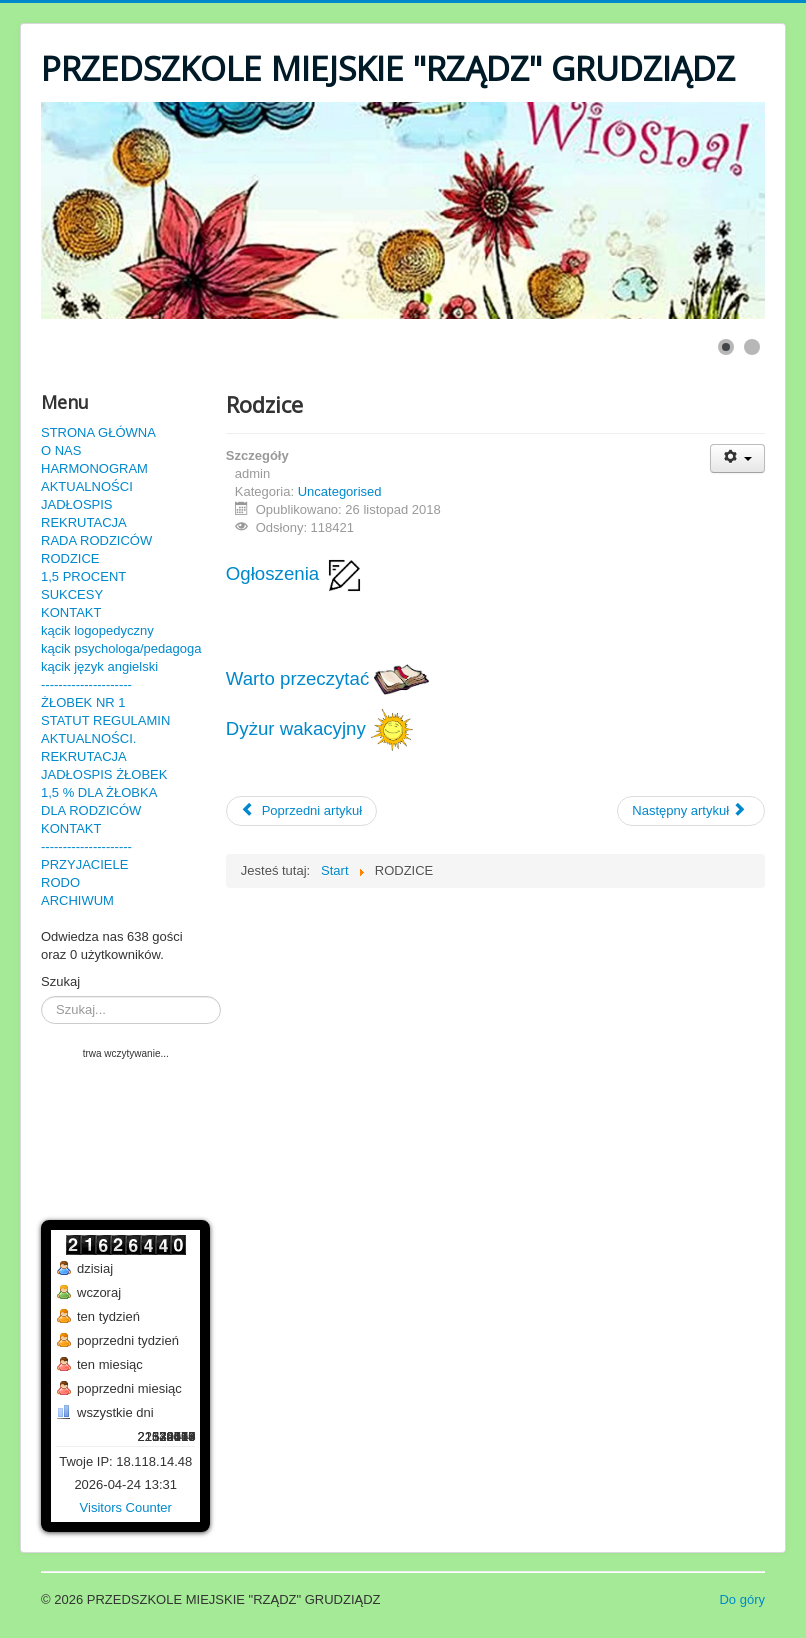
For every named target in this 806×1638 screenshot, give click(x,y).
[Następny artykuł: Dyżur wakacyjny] (691, 811)
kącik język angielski (99, 666)
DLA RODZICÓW (91, 810)
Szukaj (60, 981)
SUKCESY (72, 594)
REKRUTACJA (84, 522)
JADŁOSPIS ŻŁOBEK (104, 774)
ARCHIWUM (77, 900)
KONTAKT (71, 612)
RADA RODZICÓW (96, 540)
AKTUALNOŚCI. (88, 738)
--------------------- (86, 684)
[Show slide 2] (752, 347)
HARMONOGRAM (94, 468)
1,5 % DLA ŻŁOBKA (99, 792)
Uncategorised (340, 491)
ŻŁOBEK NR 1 (83, 702)
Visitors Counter (126, 1507)
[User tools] (737, 458)
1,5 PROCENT (83, 576)
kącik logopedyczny (97, 630)
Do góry (742, 1599)
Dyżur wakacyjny (319, 728)
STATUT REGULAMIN (105, 720)
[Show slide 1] (726, 347)
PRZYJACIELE (84, 864)
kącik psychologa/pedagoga (121, 648)
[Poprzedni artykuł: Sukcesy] (301, 811)
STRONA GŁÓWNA (98, 432)
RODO (60, 882)
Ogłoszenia (296, 573)
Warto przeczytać (328, 678)
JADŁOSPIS (77, 504)
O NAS (61, 450)
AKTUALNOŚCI (87, 486)
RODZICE (70, 558)
